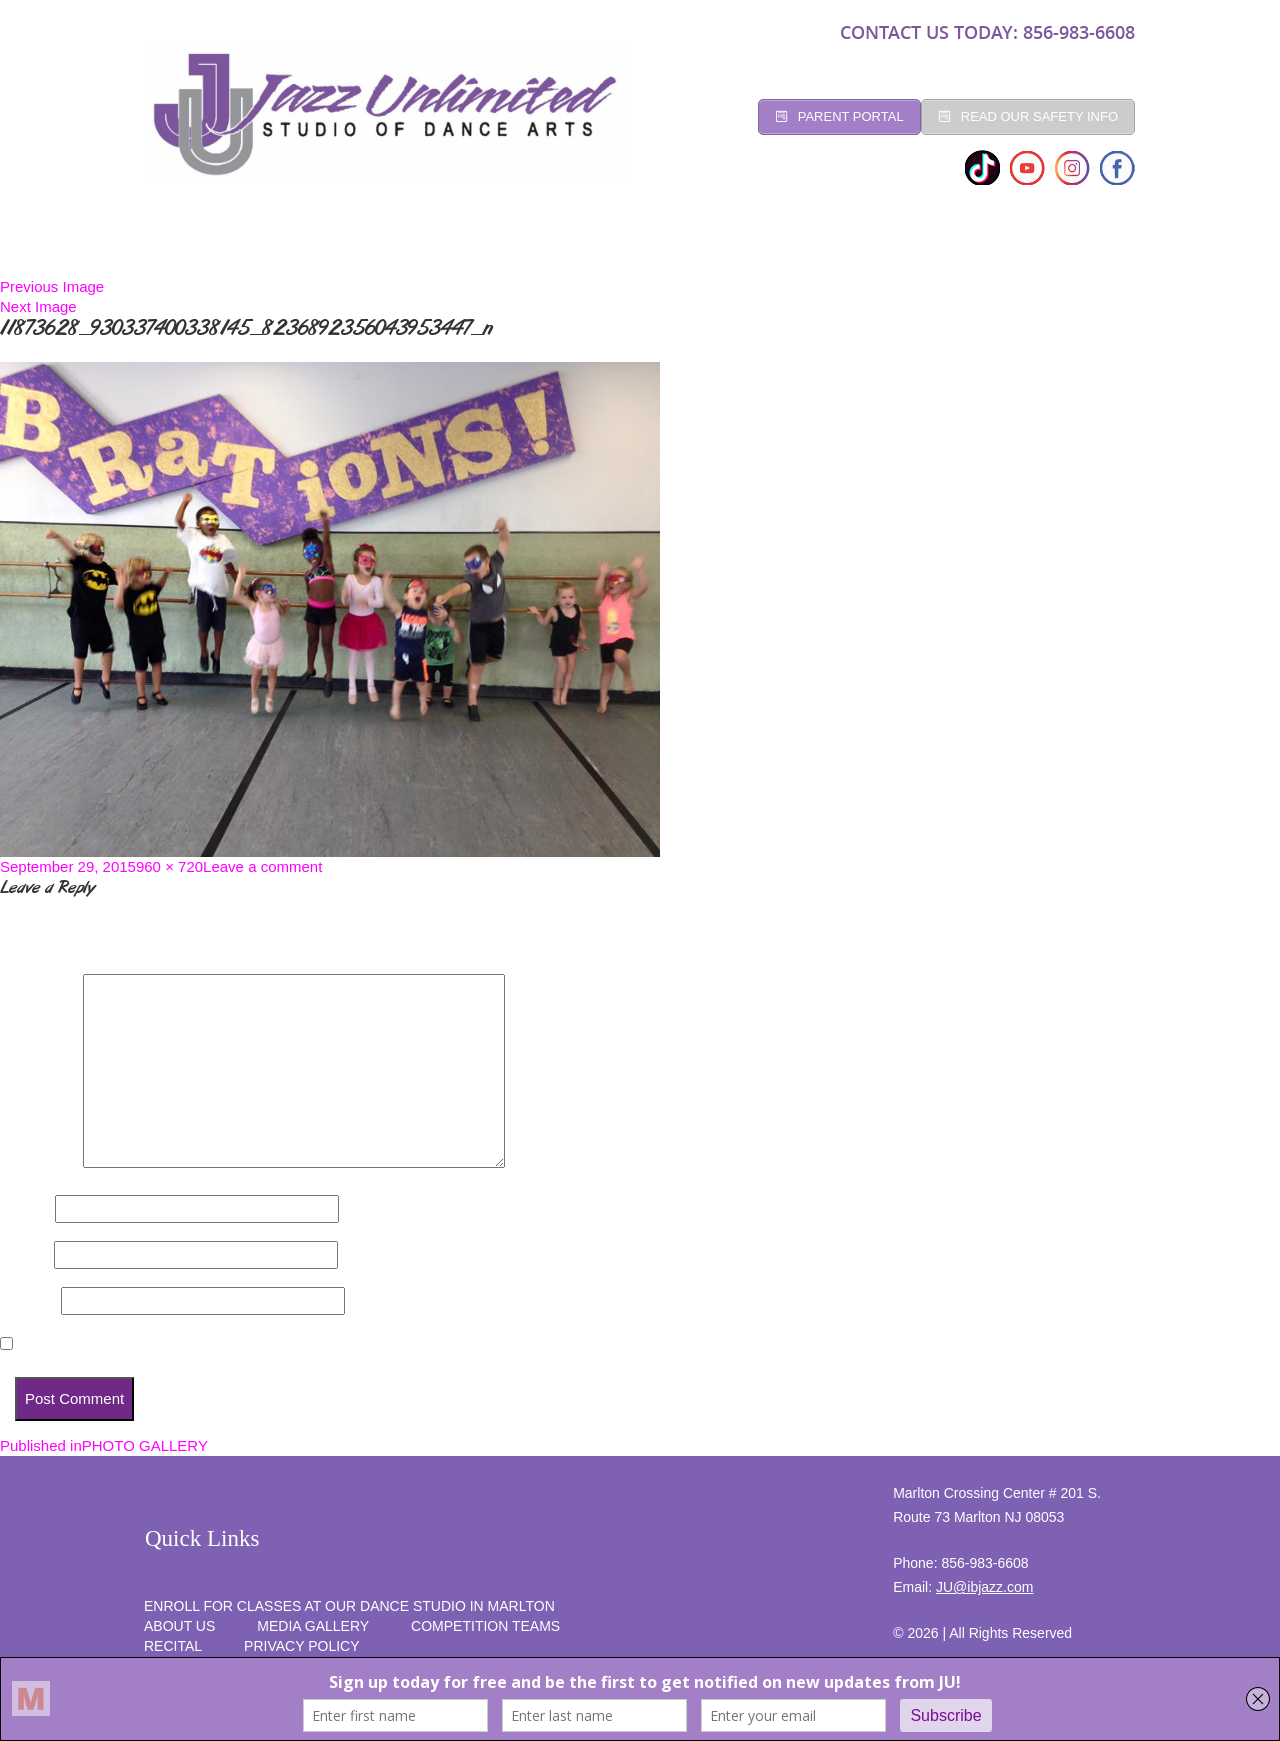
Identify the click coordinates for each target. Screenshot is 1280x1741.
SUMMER (1082, 247)
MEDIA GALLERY (313, 1626)
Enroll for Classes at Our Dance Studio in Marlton (349, 1606)
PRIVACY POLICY (301, 1646)
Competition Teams (730, 247)
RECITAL (985, 247)
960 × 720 (169, 866)
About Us (179, 1626)
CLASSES (363, 247)
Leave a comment (262, 866)
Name (25, 1208)
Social (594, 247)
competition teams (485, 1626)
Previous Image (52, 286)
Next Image (38, 306)
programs (879, 247)
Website (28, 1300)
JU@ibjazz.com (984, 1587)
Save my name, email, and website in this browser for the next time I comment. (297, 1344)
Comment (39, 1162)
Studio (268, 247)
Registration (481, 247)
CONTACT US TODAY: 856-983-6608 (987, 32)
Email (25, 1254)
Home (184, 247)
